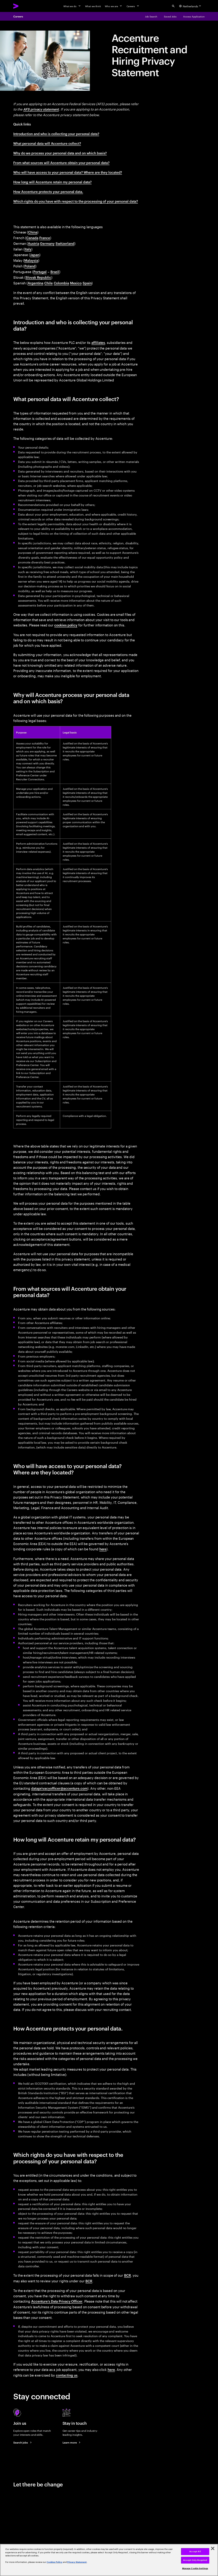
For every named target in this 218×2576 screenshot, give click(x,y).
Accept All (195, 2551)
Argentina (35, 283)
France (44, 237)
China (32, 232)
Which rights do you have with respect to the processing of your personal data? (75, 201)
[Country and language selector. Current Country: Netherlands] (190, 6)
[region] (109, 2560)
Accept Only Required (195, 2560)
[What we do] (72, 6)
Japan (34, 254)
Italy (28, 249)
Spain (87, 283)
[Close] (212, 2548)
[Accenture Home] (23, 6)
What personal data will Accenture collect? (47, 143)
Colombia (61, 283)
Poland (29, 266)
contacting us (66, 2375)
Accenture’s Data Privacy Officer (56, 2301)
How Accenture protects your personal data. (48, 191)
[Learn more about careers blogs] (72, 2442)
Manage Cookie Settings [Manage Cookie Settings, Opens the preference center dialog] (195, 2568)
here (111, 2369)
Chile (48, 283)
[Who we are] (114, 6)
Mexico (76, 283)
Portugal (40, 271)
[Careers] (133, 6)
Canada (32, 237)
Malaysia (31, 260)
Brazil (54, 271)
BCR (127, 2275)
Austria (33, 243)
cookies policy (65, 625)
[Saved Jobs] (170, 16)
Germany (47, 243)
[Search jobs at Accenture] (23, 2442)
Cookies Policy (54, 2562)
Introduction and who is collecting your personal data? (56, 133)
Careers (18, 16)
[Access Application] (194, 16)
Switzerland (65, 243)
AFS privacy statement (41, 109)
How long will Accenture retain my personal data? (52, 182)
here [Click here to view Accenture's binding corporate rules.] (103, 1549)
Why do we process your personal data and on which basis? (60, 153)
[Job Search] (151, 16)
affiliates (98, 342)
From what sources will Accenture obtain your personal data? (61, 162)
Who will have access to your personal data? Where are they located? (67, 172)
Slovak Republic (38, 277)
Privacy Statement (77, 2562)
